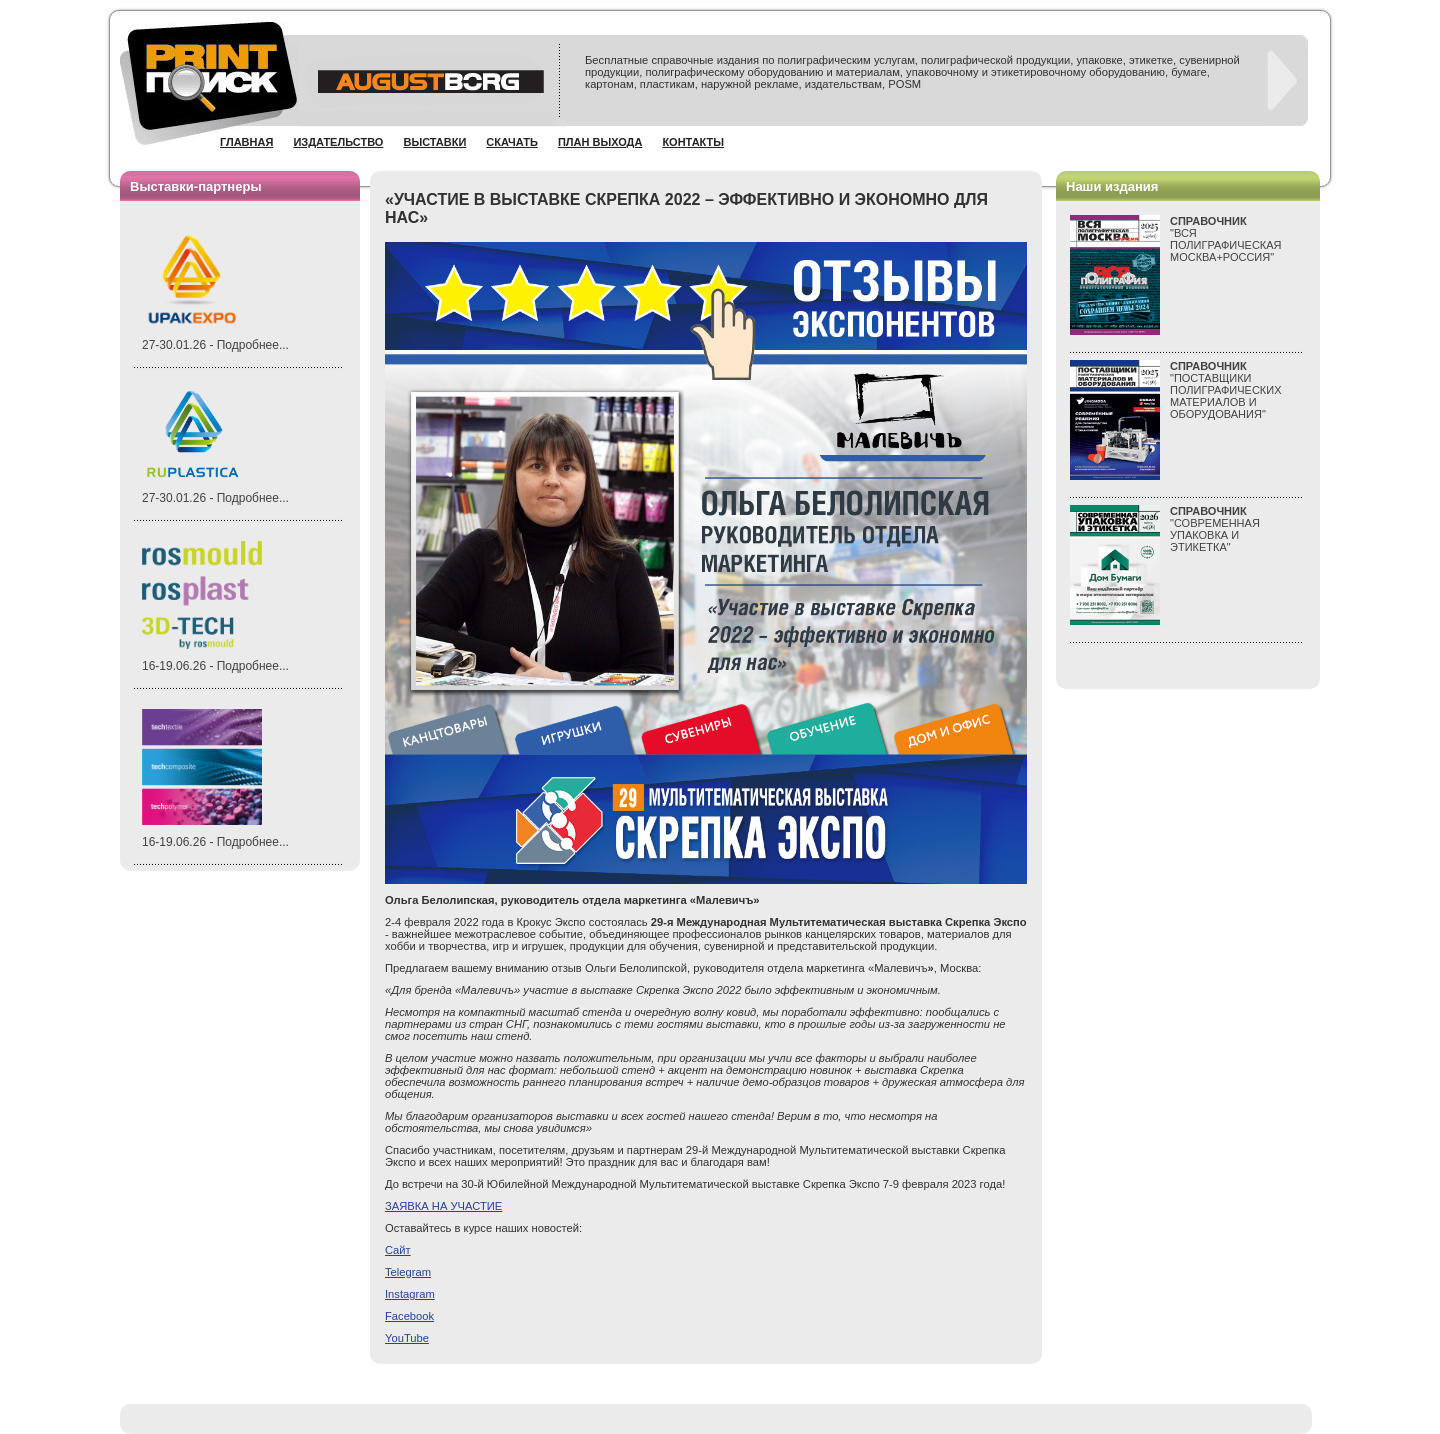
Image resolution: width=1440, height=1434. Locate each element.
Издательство (338, 142)
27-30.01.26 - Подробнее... (215, 345)
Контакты (693, 142)
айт (398, 1250)
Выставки (434, 142)
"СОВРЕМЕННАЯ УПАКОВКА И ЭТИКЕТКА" (1215, 529)
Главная (246, 142)
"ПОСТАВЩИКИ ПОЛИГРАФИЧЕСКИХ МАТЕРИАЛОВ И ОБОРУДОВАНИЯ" (1226, 390)
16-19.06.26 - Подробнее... (215, 666)
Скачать (512, 142)
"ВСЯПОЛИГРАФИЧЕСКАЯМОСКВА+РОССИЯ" (1226, 239)
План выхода (600, 142)
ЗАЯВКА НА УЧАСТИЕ (443, 1206)
